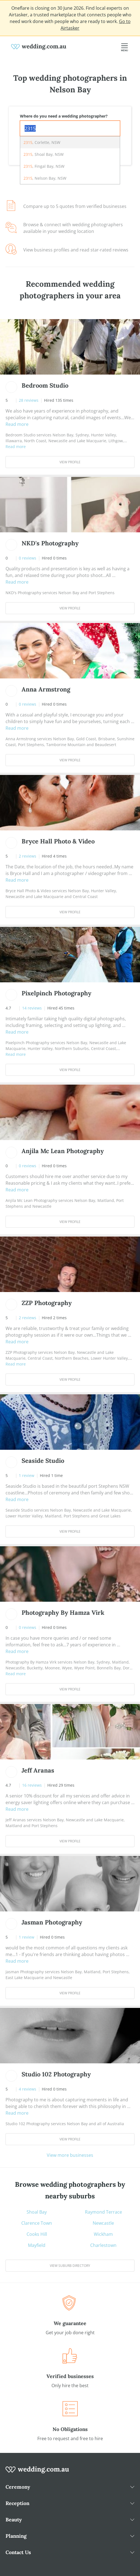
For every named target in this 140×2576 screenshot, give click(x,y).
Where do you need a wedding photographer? (64, 116)
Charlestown (103, 2245)
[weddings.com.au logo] (38, 46)
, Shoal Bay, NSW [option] (44, 154)
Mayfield (36, 2245)
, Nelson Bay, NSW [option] (45, 178)
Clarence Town (36, 2223)
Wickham (103, 2234)
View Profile (70, 462)
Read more (17, 424)
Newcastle (103, 2223)
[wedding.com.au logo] (37, 2473)
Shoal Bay (37, 2212)
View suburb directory (70, 2265)
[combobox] (70, 128)
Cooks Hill (37, 2234)
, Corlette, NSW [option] (42, 142)
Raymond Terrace (103, 2212)
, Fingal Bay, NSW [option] (44, 166)
